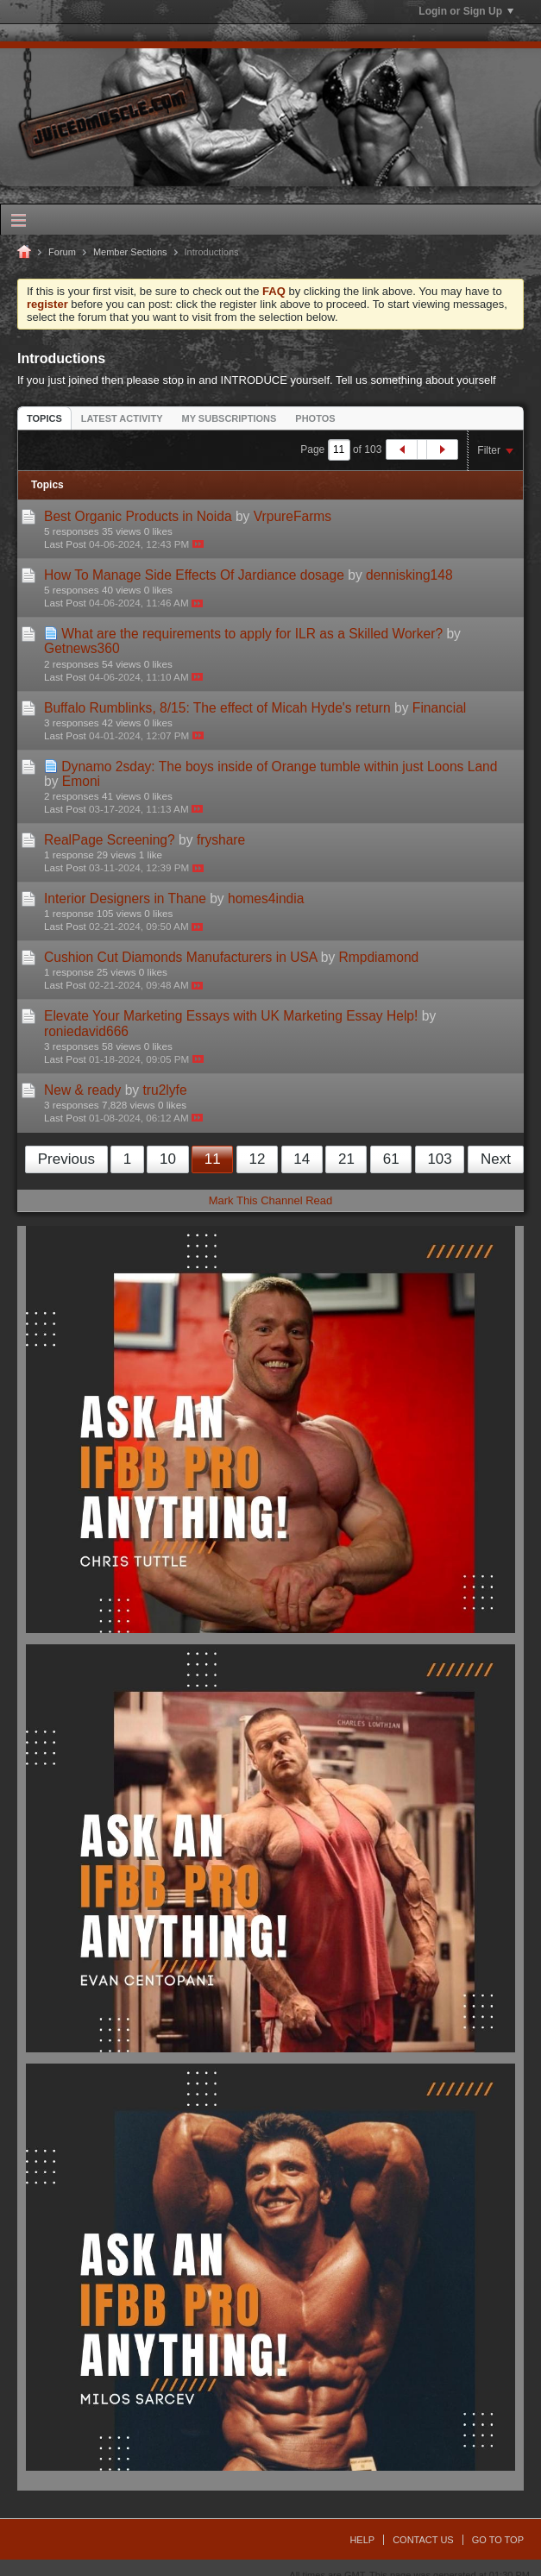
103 (439, 1159)
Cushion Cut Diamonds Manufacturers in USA (180, 957)
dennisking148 (409, 575)
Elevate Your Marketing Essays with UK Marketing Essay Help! (231, 1015)
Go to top (498, 2540)
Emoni (81, 781)
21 (346, 1159)
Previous (66, 1159)
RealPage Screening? (109, 839)
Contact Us (423, 2540)
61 (391, 1159)
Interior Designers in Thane (125, 898)
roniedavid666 (86, 1031)
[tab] (44, 418)
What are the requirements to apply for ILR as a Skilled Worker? (252, 633)
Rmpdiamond (379, 957)
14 (301, 1159)
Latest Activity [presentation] (122, 418)
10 (168, 1159)
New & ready (82, 1090)
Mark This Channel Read (271, 1200)
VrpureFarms (292, 516)
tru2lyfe (164, 1090)
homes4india (266, 898)
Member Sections (130, 252)
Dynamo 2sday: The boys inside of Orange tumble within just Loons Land (279, 766)
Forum (62, 252)
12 (256, 1159)
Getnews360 (82, 648)
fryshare (221, 839)
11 (212, 1159)
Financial (439, 708)
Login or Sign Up (465, 11)
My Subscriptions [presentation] (229, 418)
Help (361, 2540)
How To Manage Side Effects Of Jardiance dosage (194, 575)
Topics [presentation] (44, 418)
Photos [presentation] (315, 418)
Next (496, 1159)
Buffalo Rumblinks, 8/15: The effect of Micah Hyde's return (217, 708)
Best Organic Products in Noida (138, 516)
